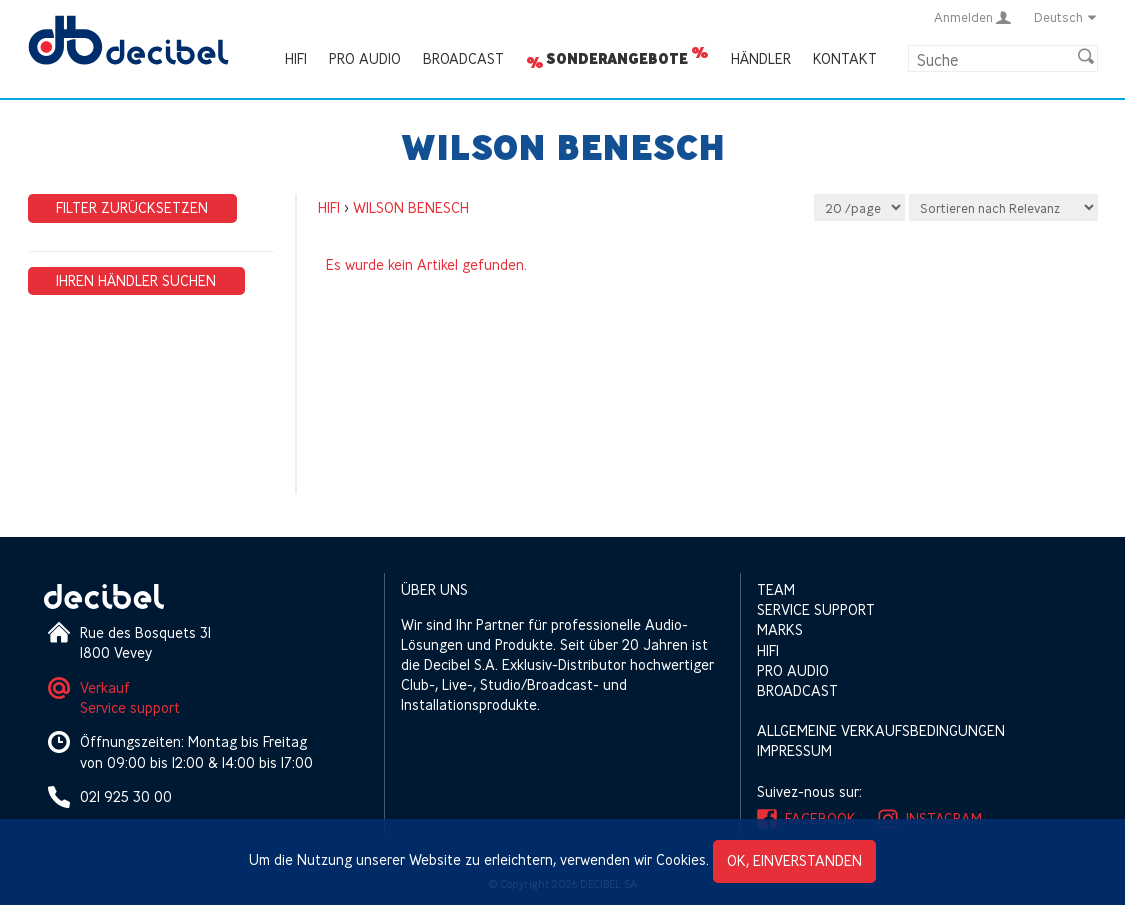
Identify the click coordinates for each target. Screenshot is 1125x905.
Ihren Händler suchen (136, 280)
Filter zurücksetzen (132, 207)
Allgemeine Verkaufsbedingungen (881, 730)
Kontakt (845, 58)
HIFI (296, 58)
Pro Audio (365, 58)
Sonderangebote (617, 59)
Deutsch (1066, 17)
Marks (780, 629)
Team (776, 589)
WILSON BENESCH (411, 207)
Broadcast (463, 58)
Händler (761, 58)
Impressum (794, 750)
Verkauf (105, 687)
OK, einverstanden (794, 860)
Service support (130, 707)
